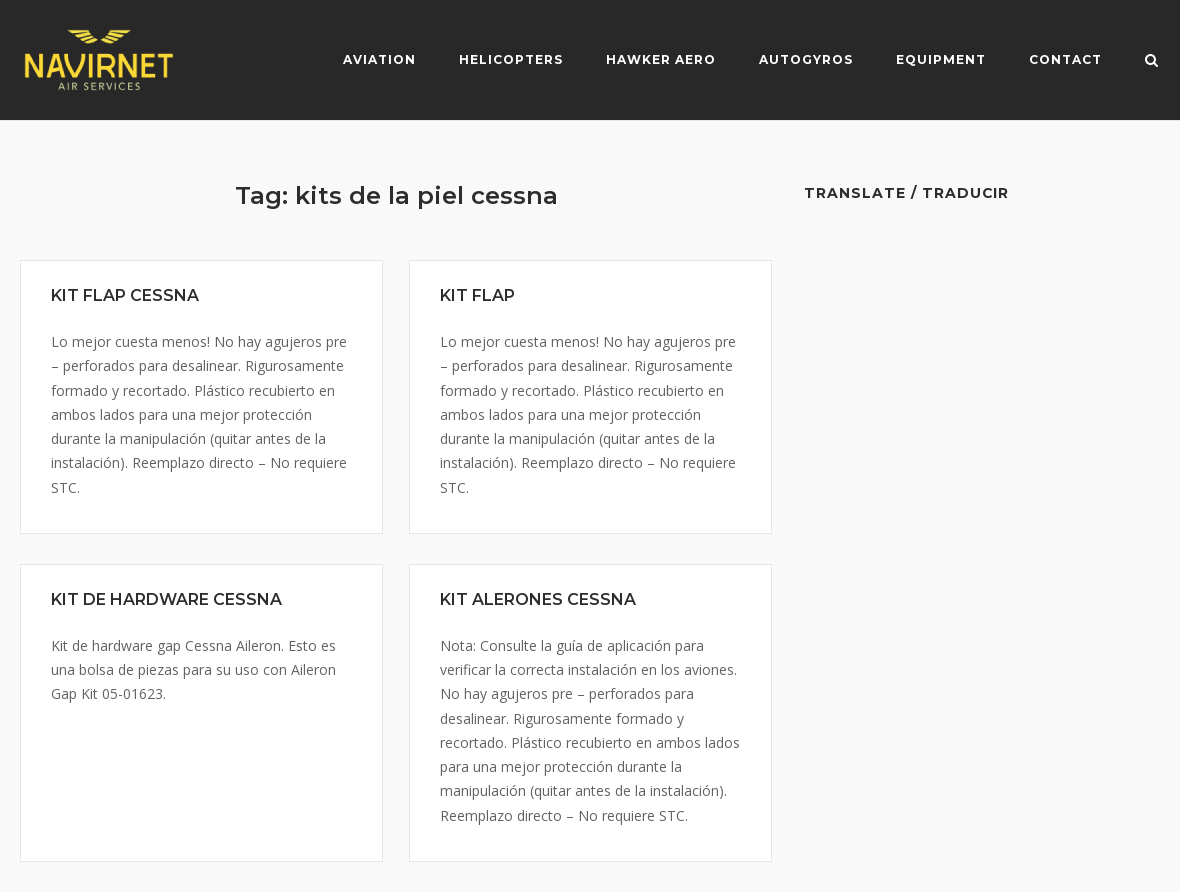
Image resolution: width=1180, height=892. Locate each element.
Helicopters (511, 59)
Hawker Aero (661, 59)
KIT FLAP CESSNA (125, 295)
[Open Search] (1151, 62)
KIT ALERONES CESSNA (538, 599)
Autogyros (806, 59)
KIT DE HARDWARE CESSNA (166, 599)
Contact (1065, 59)
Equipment (941, 59)
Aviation (379, 59)
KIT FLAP (477, 295)
